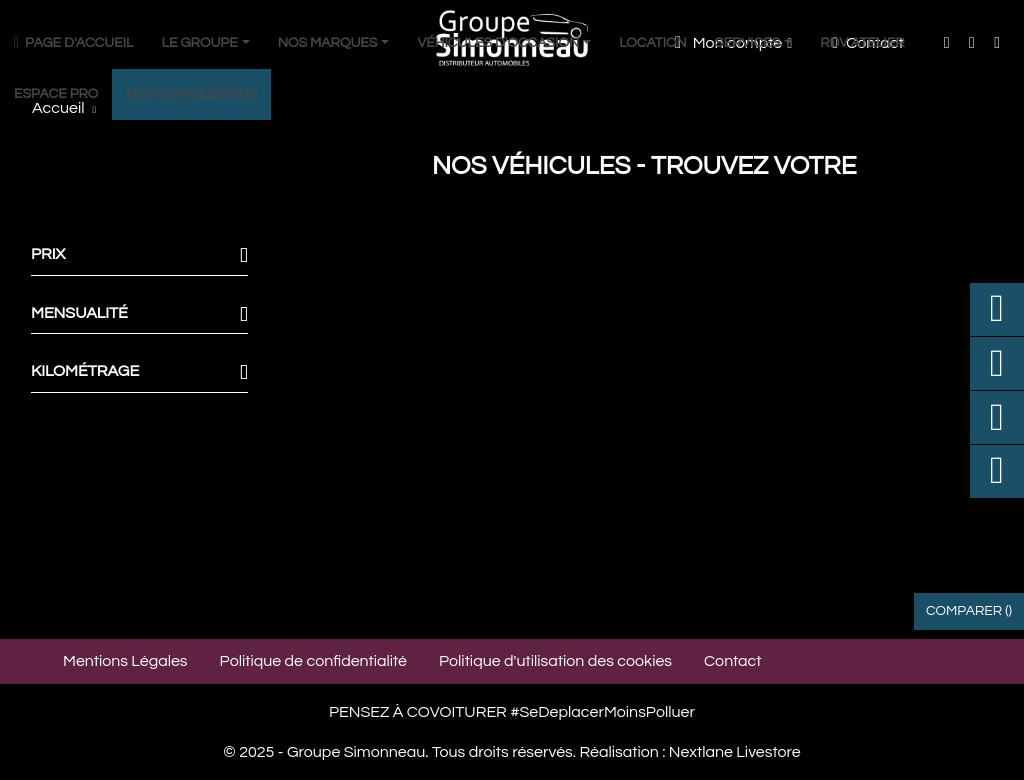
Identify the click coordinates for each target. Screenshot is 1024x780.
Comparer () (969, 611)
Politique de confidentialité (313, 661)
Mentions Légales (125, 661)
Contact (732, 661)
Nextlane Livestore (732, 752)
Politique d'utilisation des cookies (555, 661)
